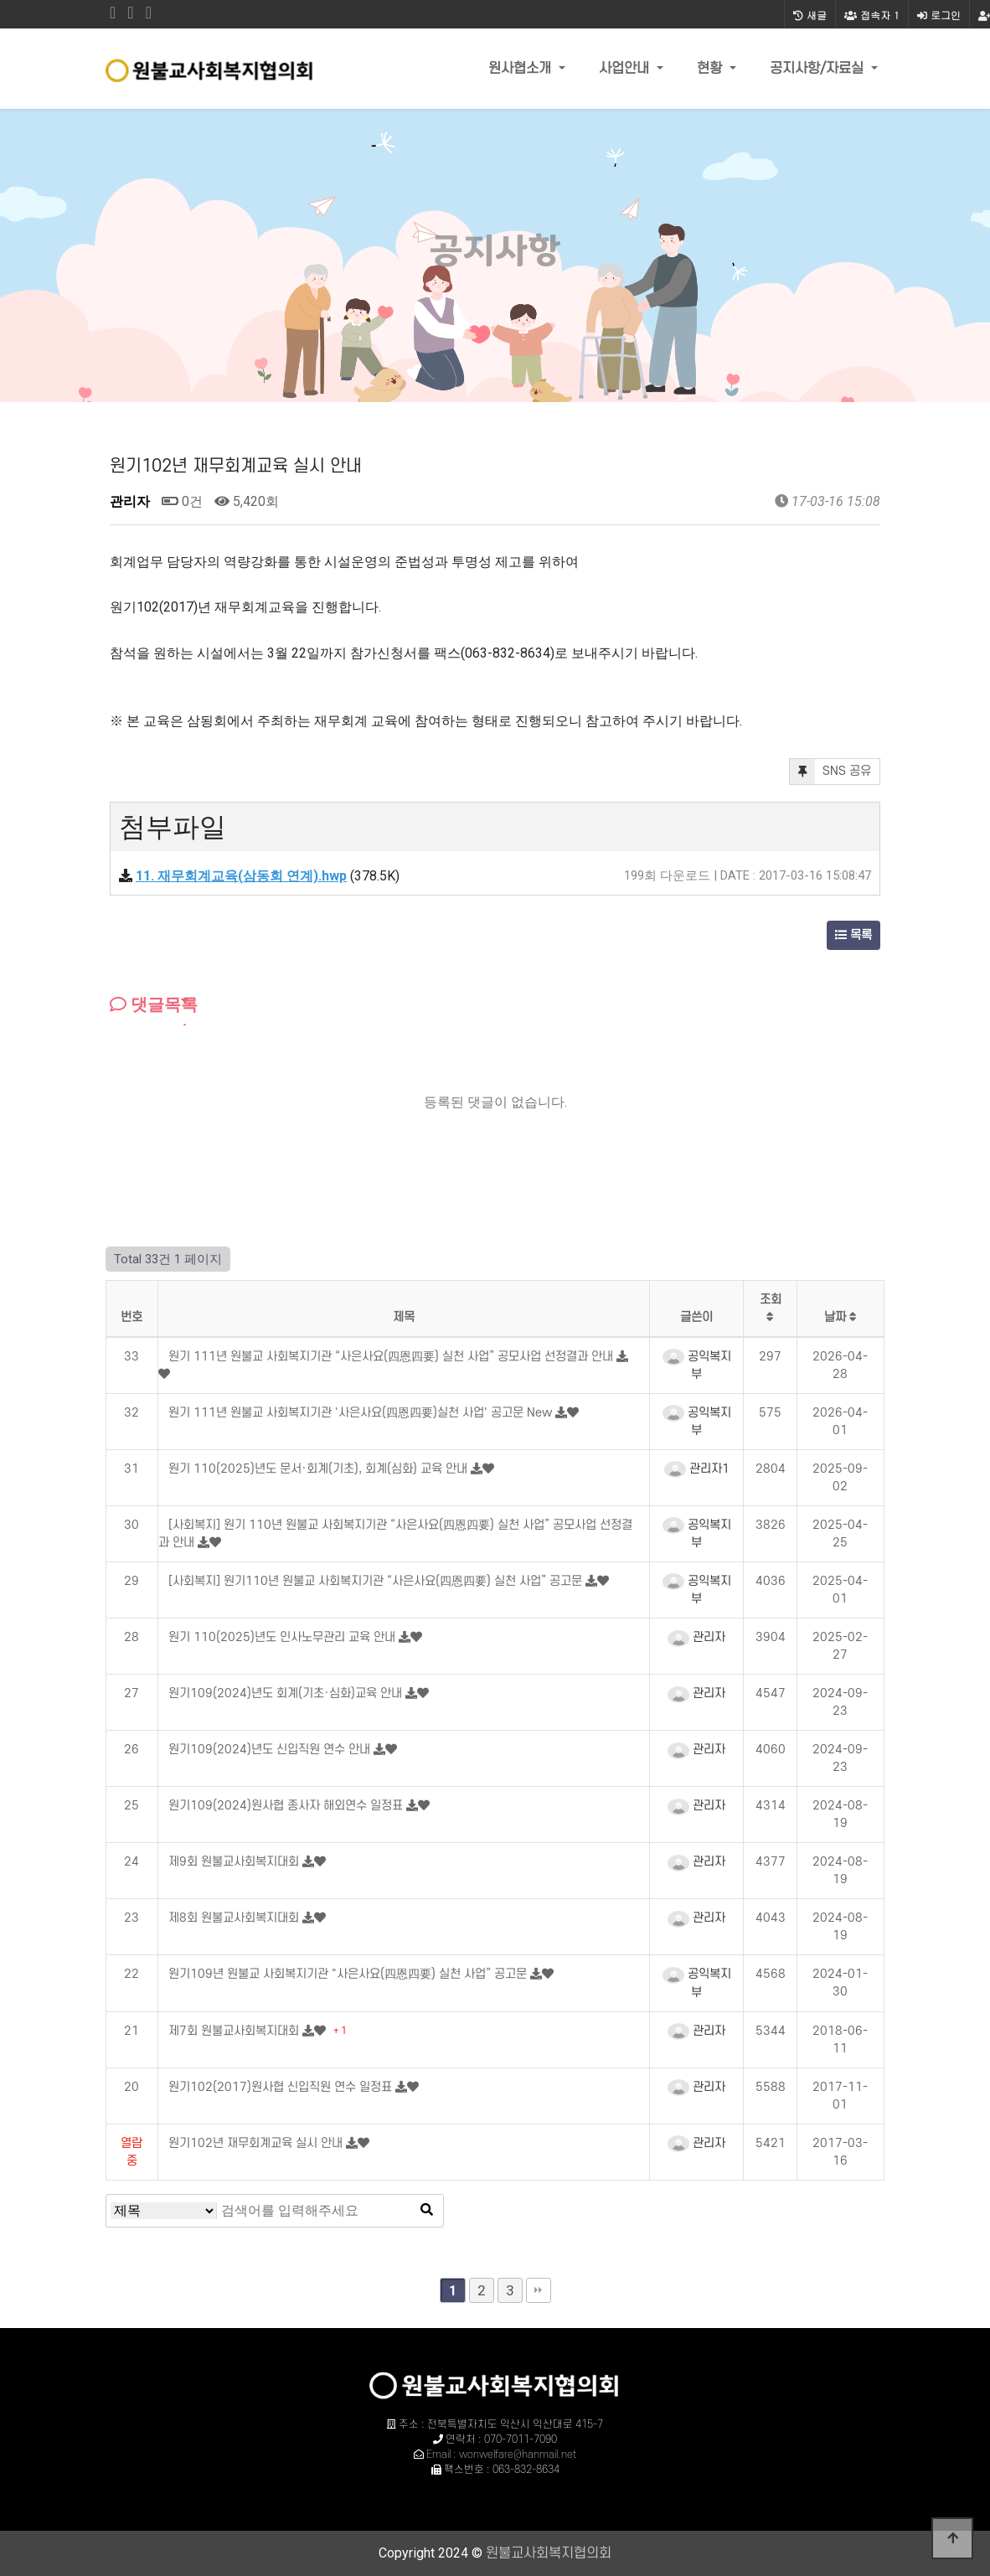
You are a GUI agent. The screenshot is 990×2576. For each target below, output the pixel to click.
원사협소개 (521, 68)
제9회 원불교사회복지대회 (235, 1862)
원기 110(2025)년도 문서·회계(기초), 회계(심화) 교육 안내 (319, 1469)
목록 (853, 935)
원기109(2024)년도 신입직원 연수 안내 (271, 1749)
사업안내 (626, 68)
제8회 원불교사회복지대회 (235, 1918)
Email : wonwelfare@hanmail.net (501, 2454)
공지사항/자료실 (819, 68)
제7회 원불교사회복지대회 (235, 2031)
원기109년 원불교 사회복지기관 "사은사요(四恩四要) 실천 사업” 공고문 (349, 1974)
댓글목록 (154, 1004)
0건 (182, 501)
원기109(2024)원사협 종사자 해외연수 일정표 (287, 1806)
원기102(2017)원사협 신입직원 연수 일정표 (281, 2087)
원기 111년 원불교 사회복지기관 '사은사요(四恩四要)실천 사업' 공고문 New (361, 1413)
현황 (711, 68)
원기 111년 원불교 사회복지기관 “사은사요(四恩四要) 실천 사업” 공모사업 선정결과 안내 (392, 1357)
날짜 (840, 1317)
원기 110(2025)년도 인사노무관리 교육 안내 (283, 1637)
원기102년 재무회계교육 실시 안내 (257, 2143)
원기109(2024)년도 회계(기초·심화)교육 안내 (286, 1693)
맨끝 (538, 2290)
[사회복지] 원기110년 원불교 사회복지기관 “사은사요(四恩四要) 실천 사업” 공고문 (376, 1581)
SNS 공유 (830, 771)
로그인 (939, 15)
